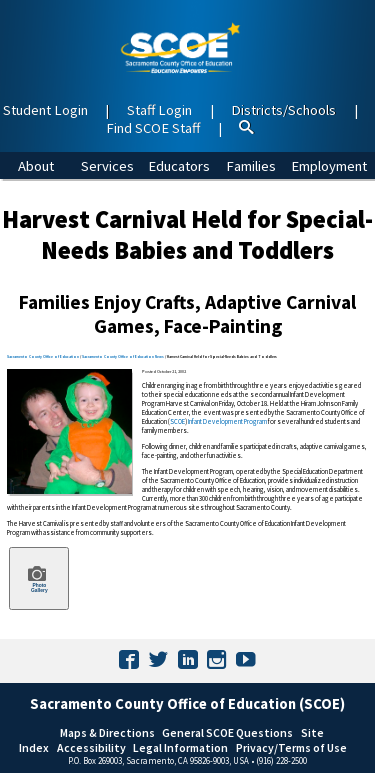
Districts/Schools (283, 110)
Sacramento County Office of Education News (123, 356)
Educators (179, 166)
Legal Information (180, 747)
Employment (329, 166)
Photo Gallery (38, 578)
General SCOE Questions (227, 732)
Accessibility (91, 747)
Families (251, 166)
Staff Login (159, 110)
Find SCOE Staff (153, 128)
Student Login (45, 110)
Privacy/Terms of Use (291, 747)
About (36, 166)
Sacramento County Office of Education (43, 356)
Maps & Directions (107, 732)
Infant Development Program (227, 421)
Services (107, 166)
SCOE (177, 421)
